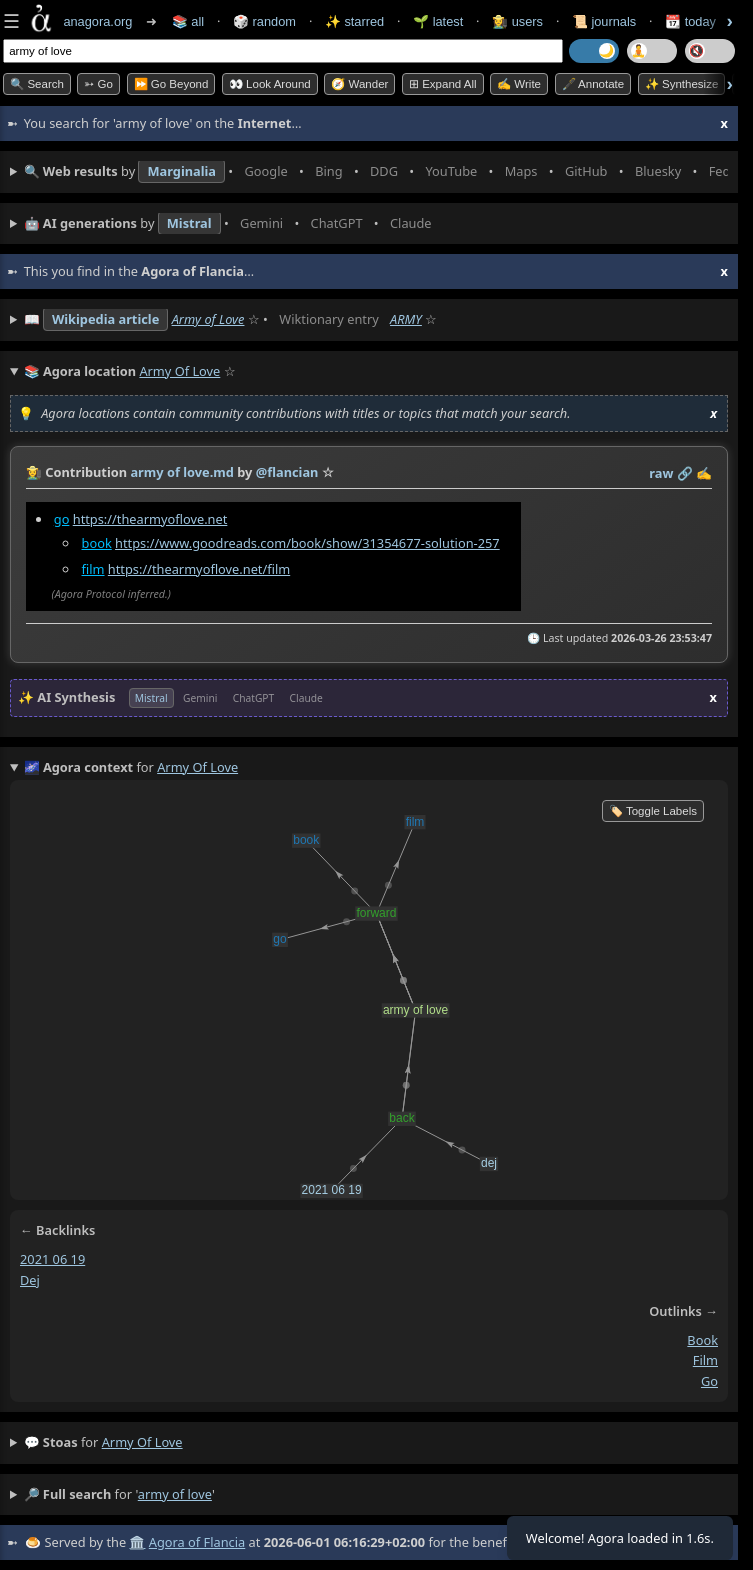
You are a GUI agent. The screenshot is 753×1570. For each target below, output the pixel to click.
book (97, 543)
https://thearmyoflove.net (150, 519)
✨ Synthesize (682, 84)
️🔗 (685, 473)
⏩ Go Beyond (171, 84)
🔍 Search (37, 84)
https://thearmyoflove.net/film (199, 569)
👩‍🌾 (34, 472)
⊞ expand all (443, 84)
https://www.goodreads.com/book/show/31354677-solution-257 (307, 543)
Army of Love (208, 319)
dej (30, 1280)
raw (661, 473)
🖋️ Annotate (593, 84)
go (62, 519)
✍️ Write (519, 84)
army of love (142, 1442)
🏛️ (137, 1542)
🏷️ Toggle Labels (653, 811)
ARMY (406, 319)
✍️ (704, 473)
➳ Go (98, 84)
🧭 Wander (359, 84)
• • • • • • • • (376, 172)
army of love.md (181, 472)
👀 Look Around (270, 84)
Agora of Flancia (197, 1542)
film (93, 569)
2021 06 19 (52, 1259)
